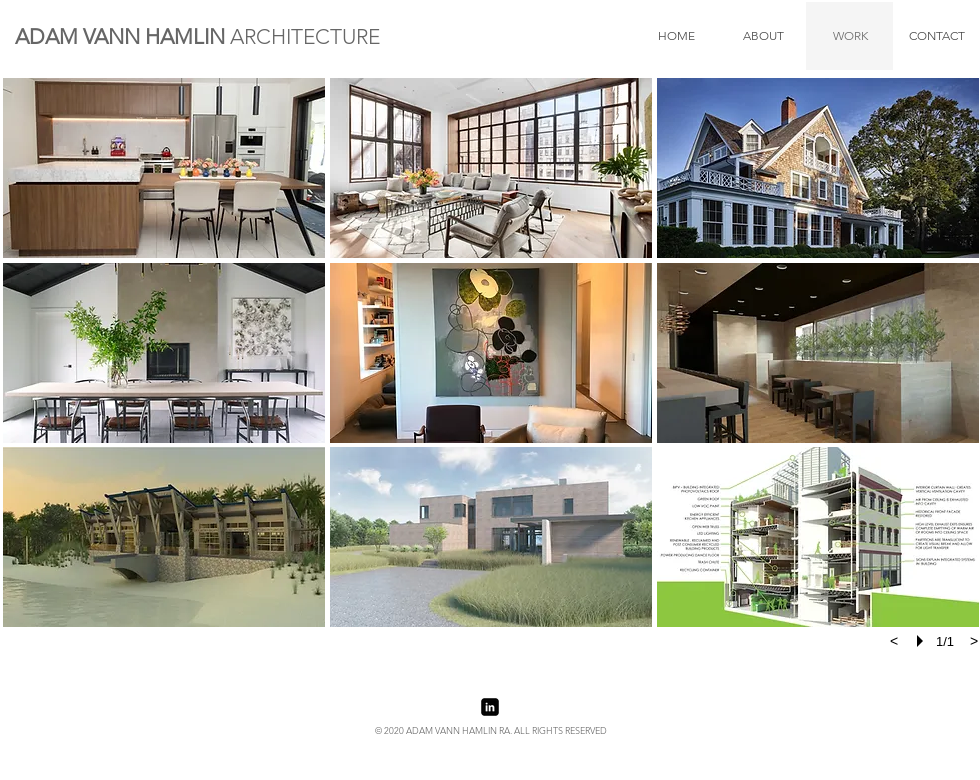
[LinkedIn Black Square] (490, 707)
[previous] (894, 641)
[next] (974, 641)
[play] (923, 641)
